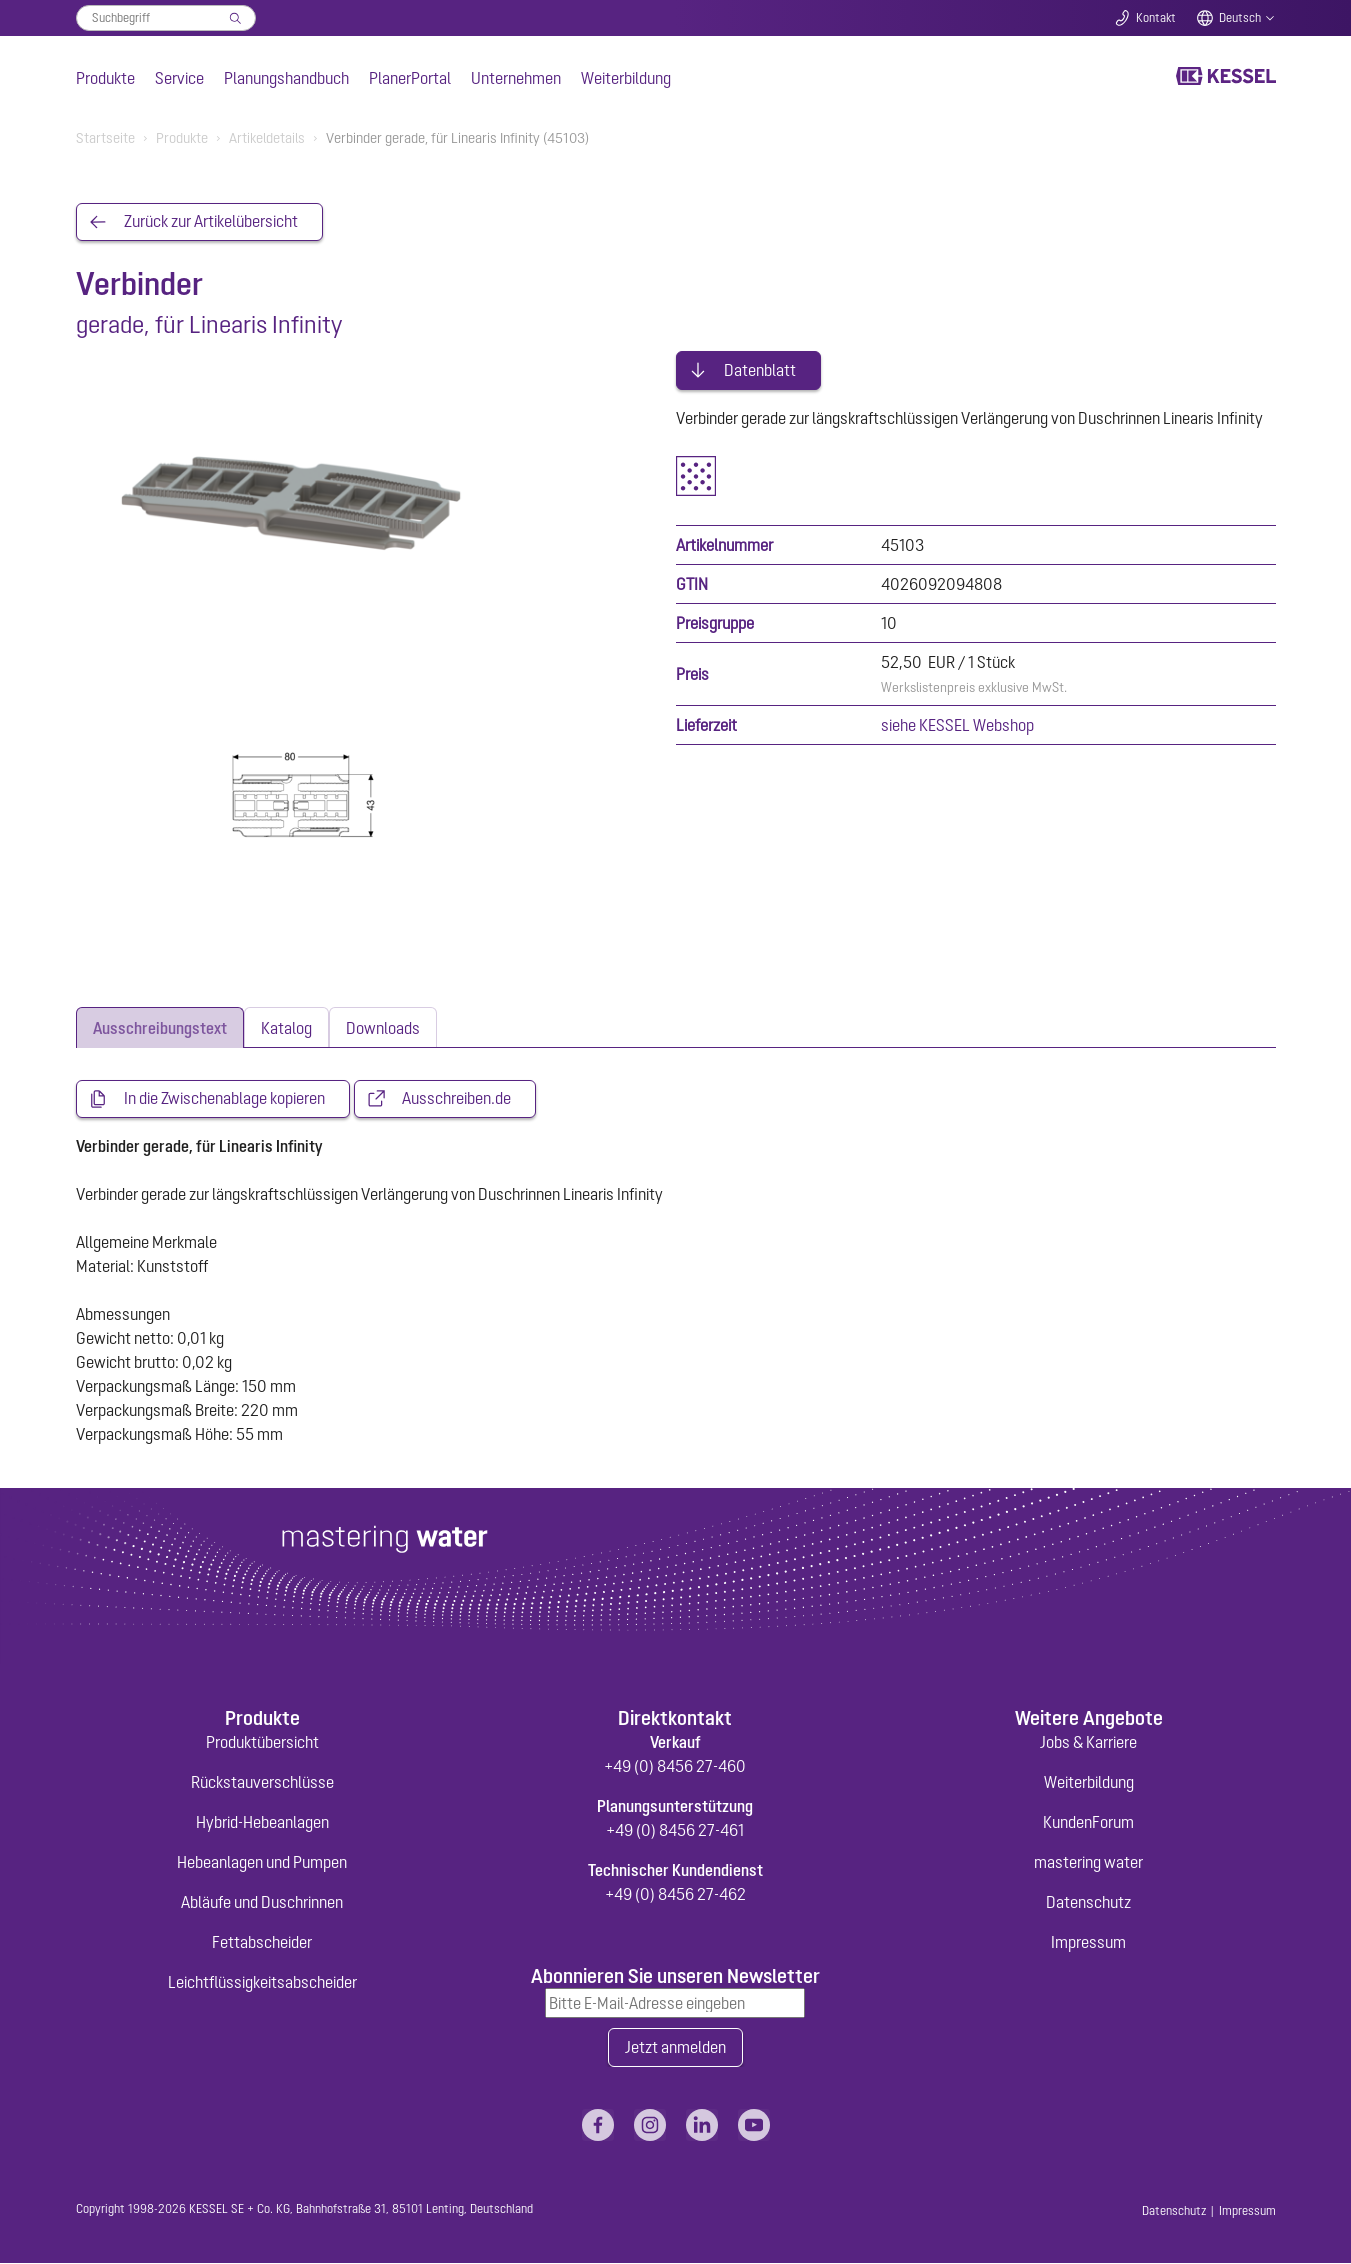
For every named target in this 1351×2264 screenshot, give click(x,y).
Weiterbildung (626, 78)
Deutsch (1240, 18)
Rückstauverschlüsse (262, 1782)
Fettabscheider (262, 1942)
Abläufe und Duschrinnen (262, 1902)
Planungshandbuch (286, 78)
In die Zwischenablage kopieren (224, 1099)
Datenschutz (1088, 1902)
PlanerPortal (410, 78)
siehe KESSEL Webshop (957, 723)
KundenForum (1088, 1822)
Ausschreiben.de (456, 1099)
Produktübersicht (262, 1742)
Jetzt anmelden (675, 2048)
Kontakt (1156, 18)
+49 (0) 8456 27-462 (675, 1894)
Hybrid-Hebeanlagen (262, 1822)
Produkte (105, 78)
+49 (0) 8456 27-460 (675, 1766)
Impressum (1088, 1942)
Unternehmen (516, 78)
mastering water (1088, 1862)
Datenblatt (760, 368)
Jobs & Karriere (1088, 1742)
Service (179, 78)
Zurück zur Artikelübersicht (211, 222)
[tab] (160, 1027)
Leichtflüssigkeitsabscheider (262, 1982)
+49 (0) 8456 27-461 (675, 1830)
